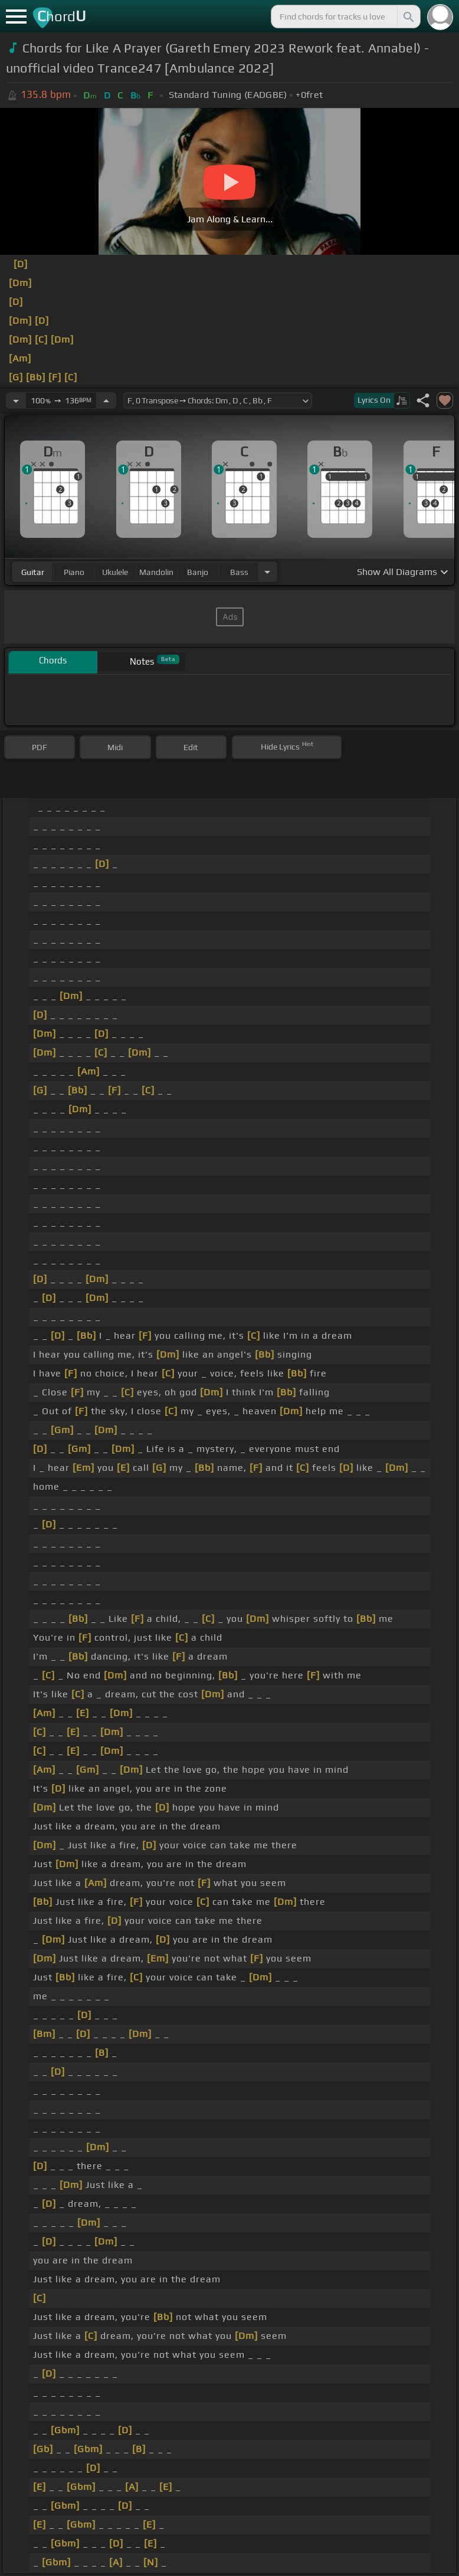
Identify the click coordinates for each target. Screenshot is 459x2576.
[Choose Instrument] (267, 572)
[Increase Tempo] (106, 400)
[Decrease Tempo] (16, 400)
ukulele (115, 572)
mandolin (156, 572)
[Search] (407, 16)
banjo (197, 572)
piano (74, 572)
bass (239, 572)
